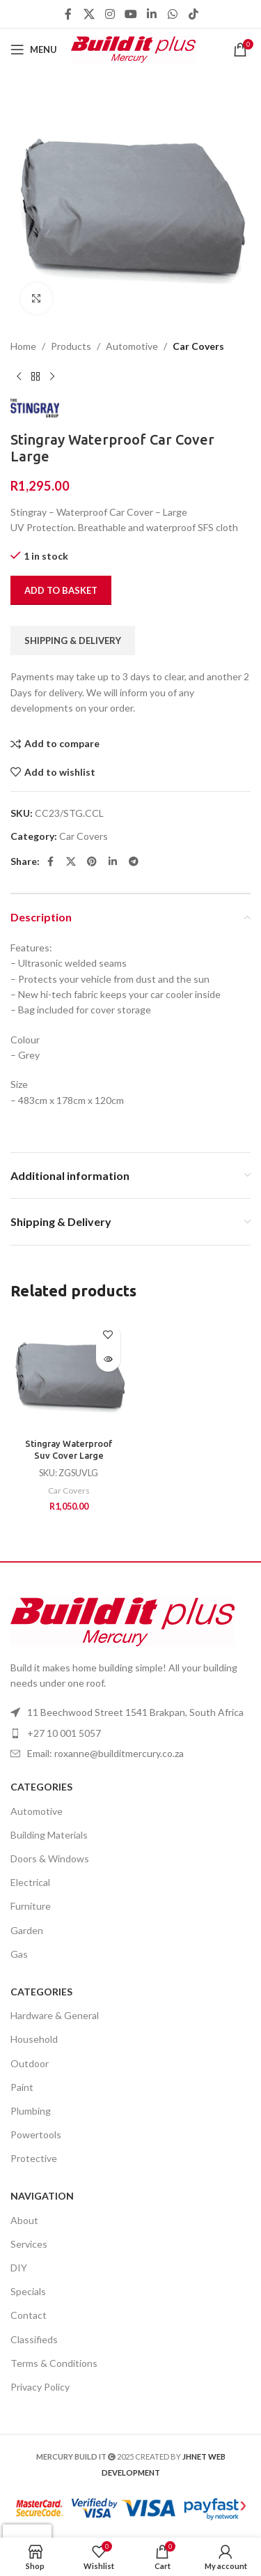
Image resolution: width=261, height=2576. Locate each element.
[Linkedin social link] (151, 13)
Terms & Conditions (53, 2363)
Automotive (132, 346)
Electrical (30, 1882)
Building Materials (49, 1835)
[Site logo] (133, 48)
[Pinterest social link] (91, 861)
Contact (28, 2315)
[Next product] (52, 376)
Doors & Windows (49, 1858)
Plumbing (30, 2111)
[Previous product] (18, 376)
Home (23, 346)
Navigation (42, 2196)
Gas (19, 1954)
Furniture (30, 1906)
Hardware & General (54, 2015)
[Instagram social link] (110, 13)
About (24, 2220)
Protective (33, 2158)
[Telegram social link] (133, 861)
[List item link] (130, 1753)
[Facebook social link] (68, 13)
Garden (26, 1930)
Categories (41, 1787)
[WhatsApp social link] (172, 13)
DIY (18, 2268)
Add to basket (60, 590)
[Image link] (122, 1620)
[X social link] (89, 13)
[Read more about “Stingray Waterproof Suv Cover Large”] (108, 1359)
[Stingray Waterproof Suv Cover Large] (68, 1374)
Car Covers (198, 346)
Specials (28, 2291)
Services (28, 2244)
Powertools (35, 2134)
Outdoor (29, 2063)
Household (34, 2039)
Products (71, 346)
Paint (21, 2087)
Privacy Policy (40, 2387)
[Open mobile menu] (33, 49)
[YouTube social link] (130, 13)
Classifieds (34, 2339)
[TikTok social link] (193, 13)
